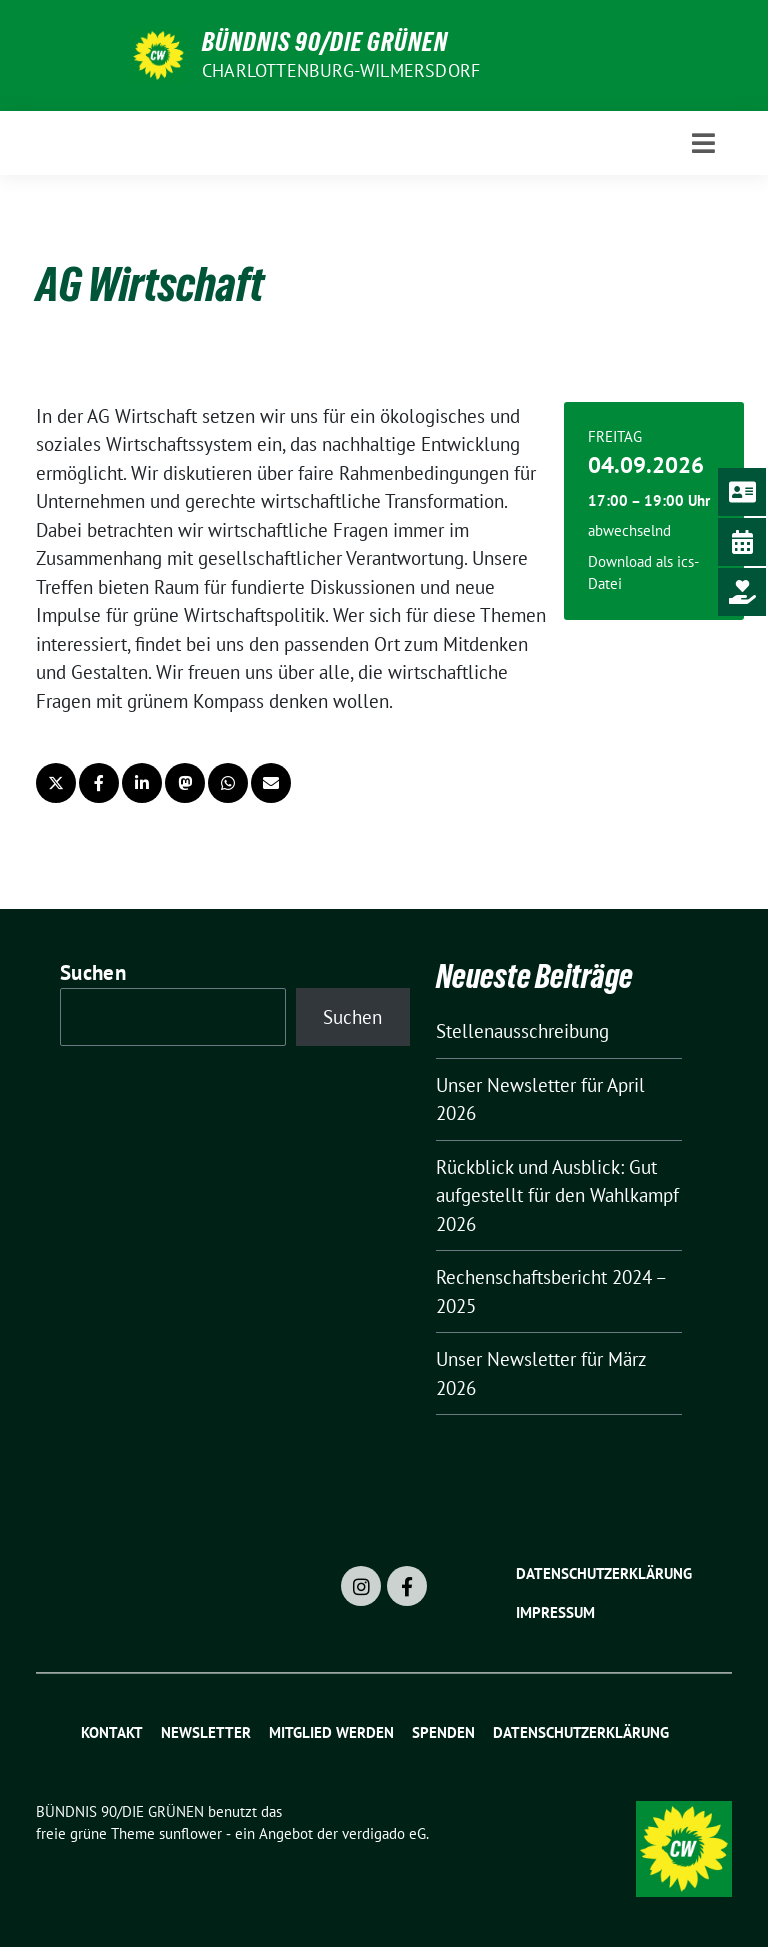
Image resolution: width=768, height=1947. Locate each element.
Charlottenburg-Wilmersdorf (341, 70)
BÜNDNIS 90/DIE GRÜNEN (325, 42)
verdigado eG (384, 1833)
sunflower (190, 1833)
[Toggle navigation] (703, 143)
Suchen (93, 972)
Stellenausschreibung (522, 1031)
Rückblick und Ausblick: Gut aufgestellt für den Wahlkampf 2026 (557, 1195)
